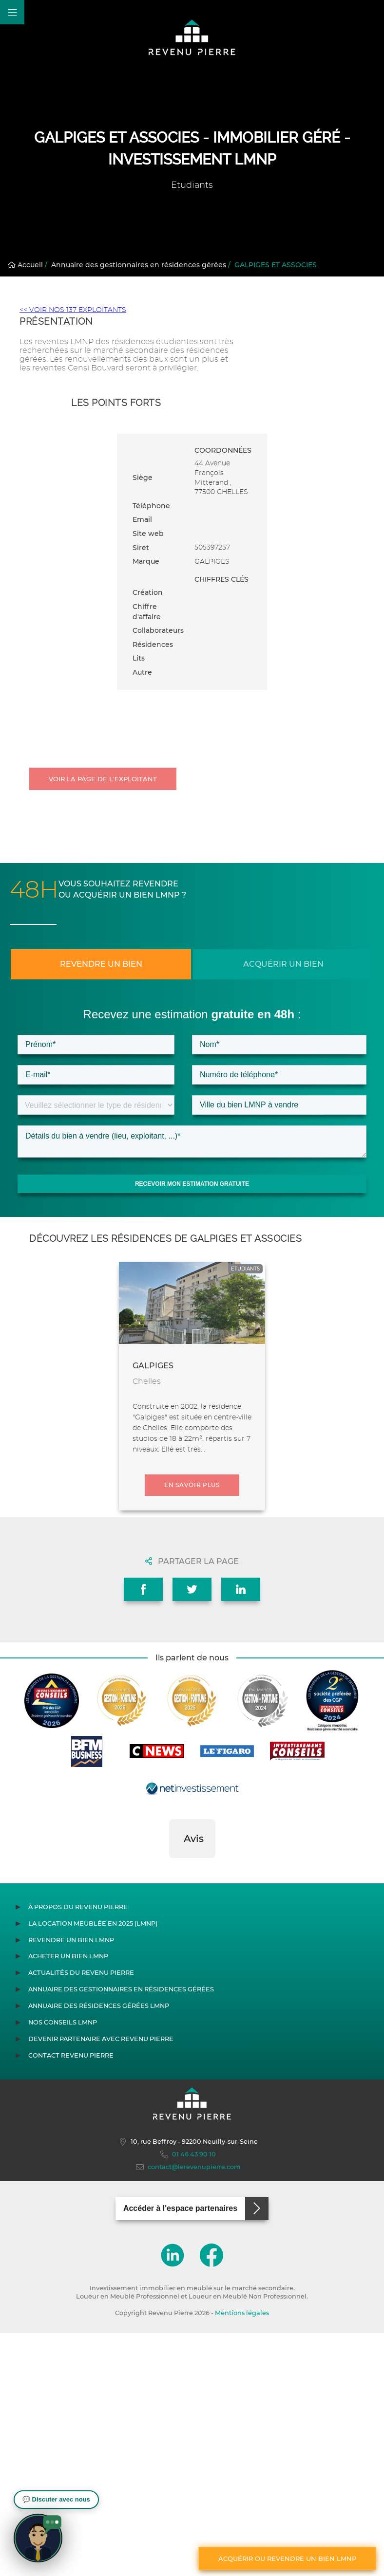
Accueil (25, 264)
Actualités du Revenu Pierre (81, 1972)
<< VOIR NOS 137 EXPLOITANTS (72, 310)
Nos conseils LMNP (62, 2022)
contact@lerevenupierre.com (188, 2167)
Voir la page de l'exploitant (103, 779)
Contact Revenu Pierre (71, 2055)
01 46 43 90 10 (188, 2154)
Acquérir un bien (283, 964)
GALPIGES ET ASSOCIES (275, 264)
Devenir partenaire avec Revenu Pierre (100, 2038)
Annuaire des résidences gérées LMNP (98, 2005)
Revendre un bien (101, 964)
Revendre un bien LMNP (71, 1940)
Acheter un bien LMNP (68, 1956)
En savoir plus (192, 1485)
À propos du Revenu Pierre (78, 1907)
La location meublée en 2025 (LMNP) (92, 1923)
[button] (169, 1868)
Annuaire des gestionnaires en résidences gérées (138, 264)
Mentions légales (242, 2313)
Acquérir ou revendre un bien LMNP (287, 2558)
